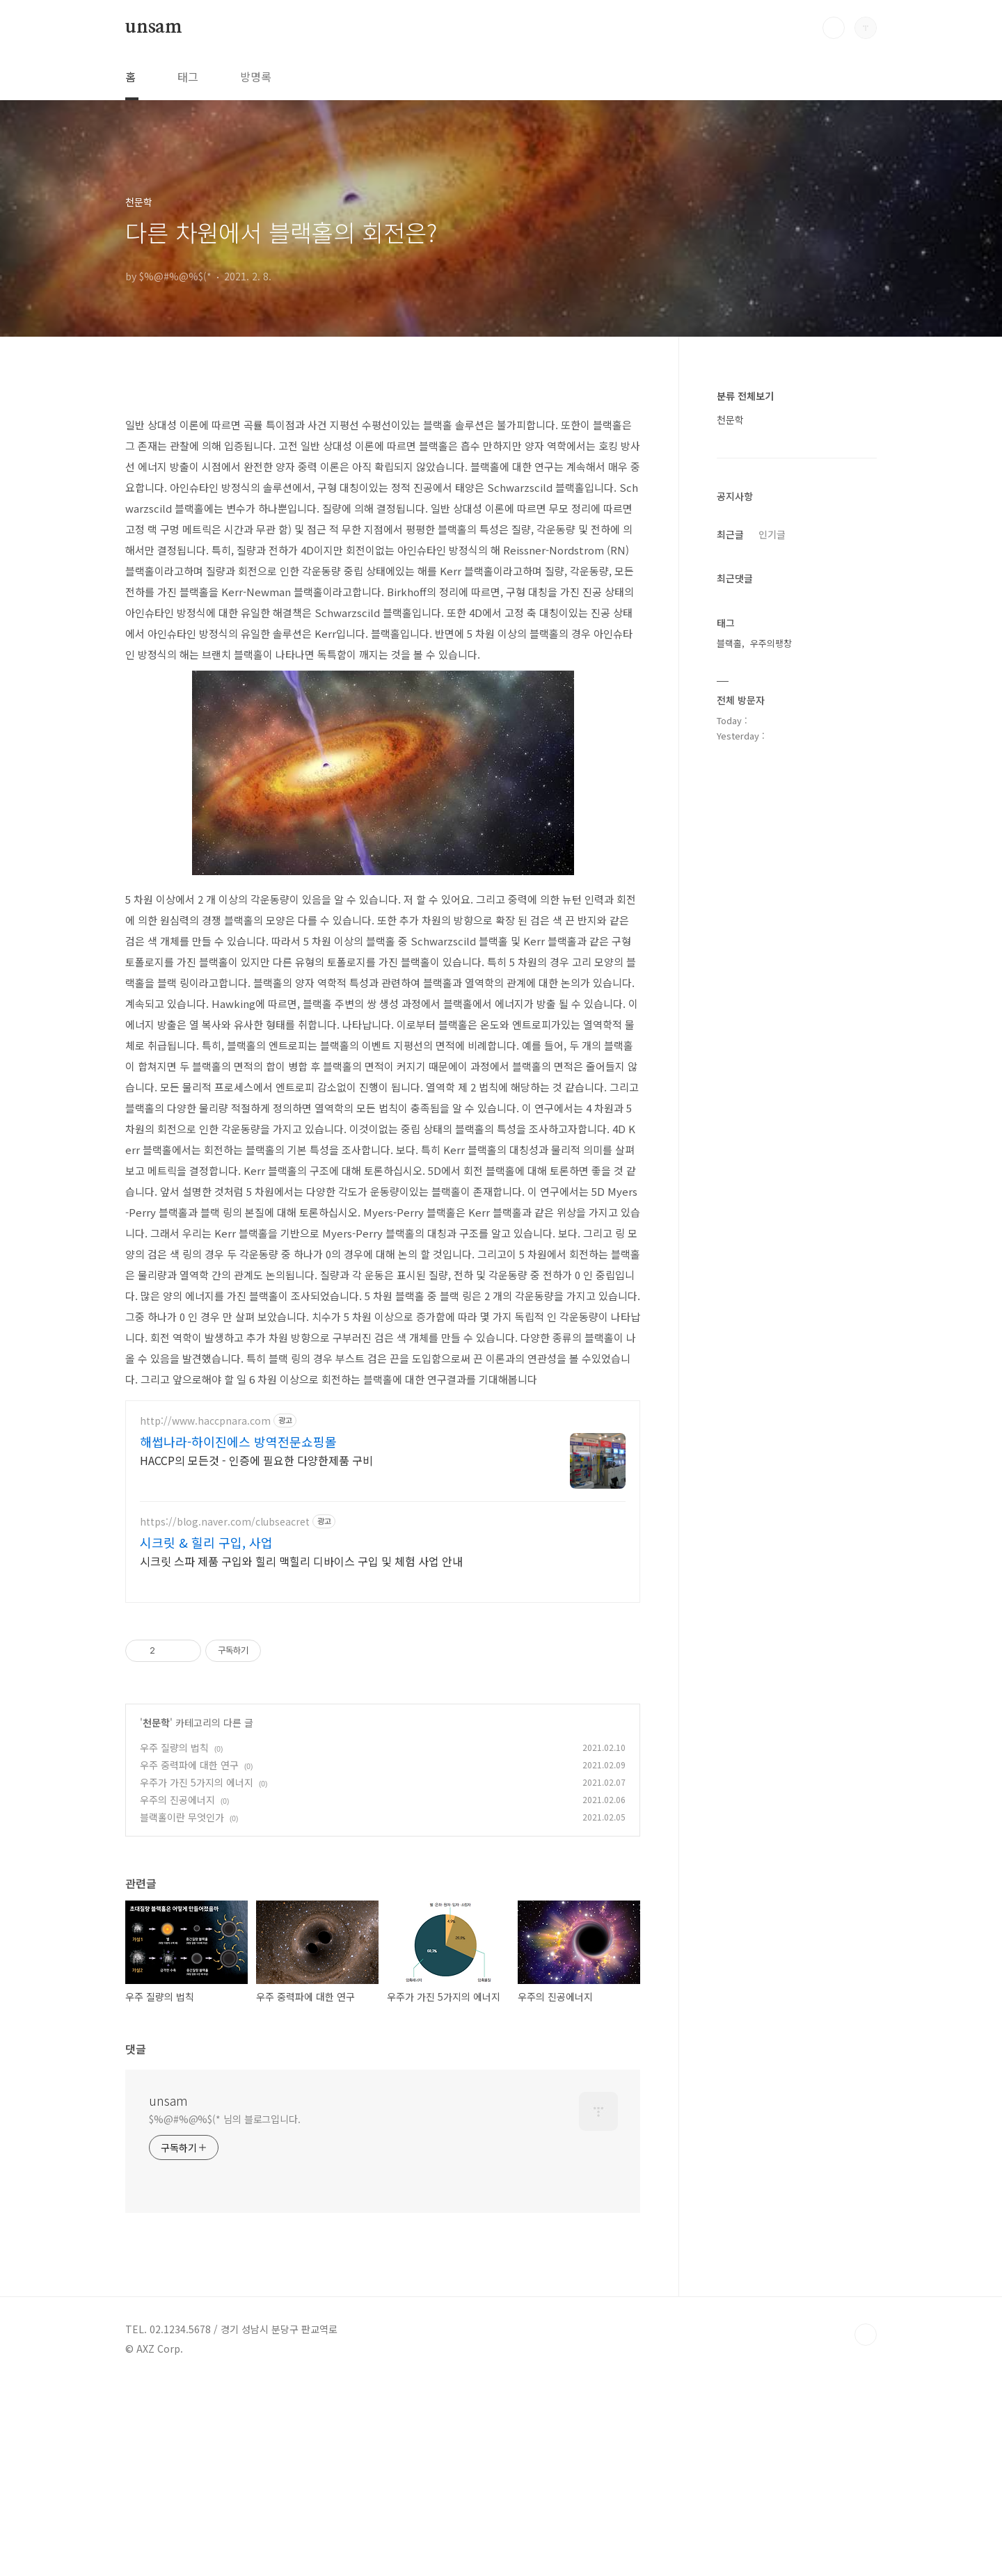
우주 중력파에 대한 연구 (189, 1765)
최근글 (730, 534)
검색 (833, 27)
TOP (865, 2334)
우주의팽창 (771, 643)
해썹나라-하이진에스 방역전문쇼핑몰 (238, 1441)
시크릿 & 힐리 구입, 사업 (206, 1542)
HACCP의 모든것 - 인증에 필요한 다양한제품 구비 (256, 1460)
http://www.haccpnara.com (205, 1421)
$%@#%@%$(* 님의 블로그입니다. (225, 2119)
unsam (153, 27)
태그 (187, 76)
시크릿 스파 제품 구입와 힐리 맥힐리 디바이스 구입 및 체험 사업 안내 (301, 1561)
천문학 (156, 1722)
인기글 (772, 534)
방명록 (255, 76)
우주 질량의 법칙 (174, 1747)
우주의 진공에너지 (177, 1800)
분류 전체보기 (745, 396)
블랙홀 (729, 643)
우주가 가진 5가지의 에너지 (196, 1782)
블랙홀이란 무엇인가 (182, 1817)
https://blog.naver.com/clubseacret (225, 1522)
